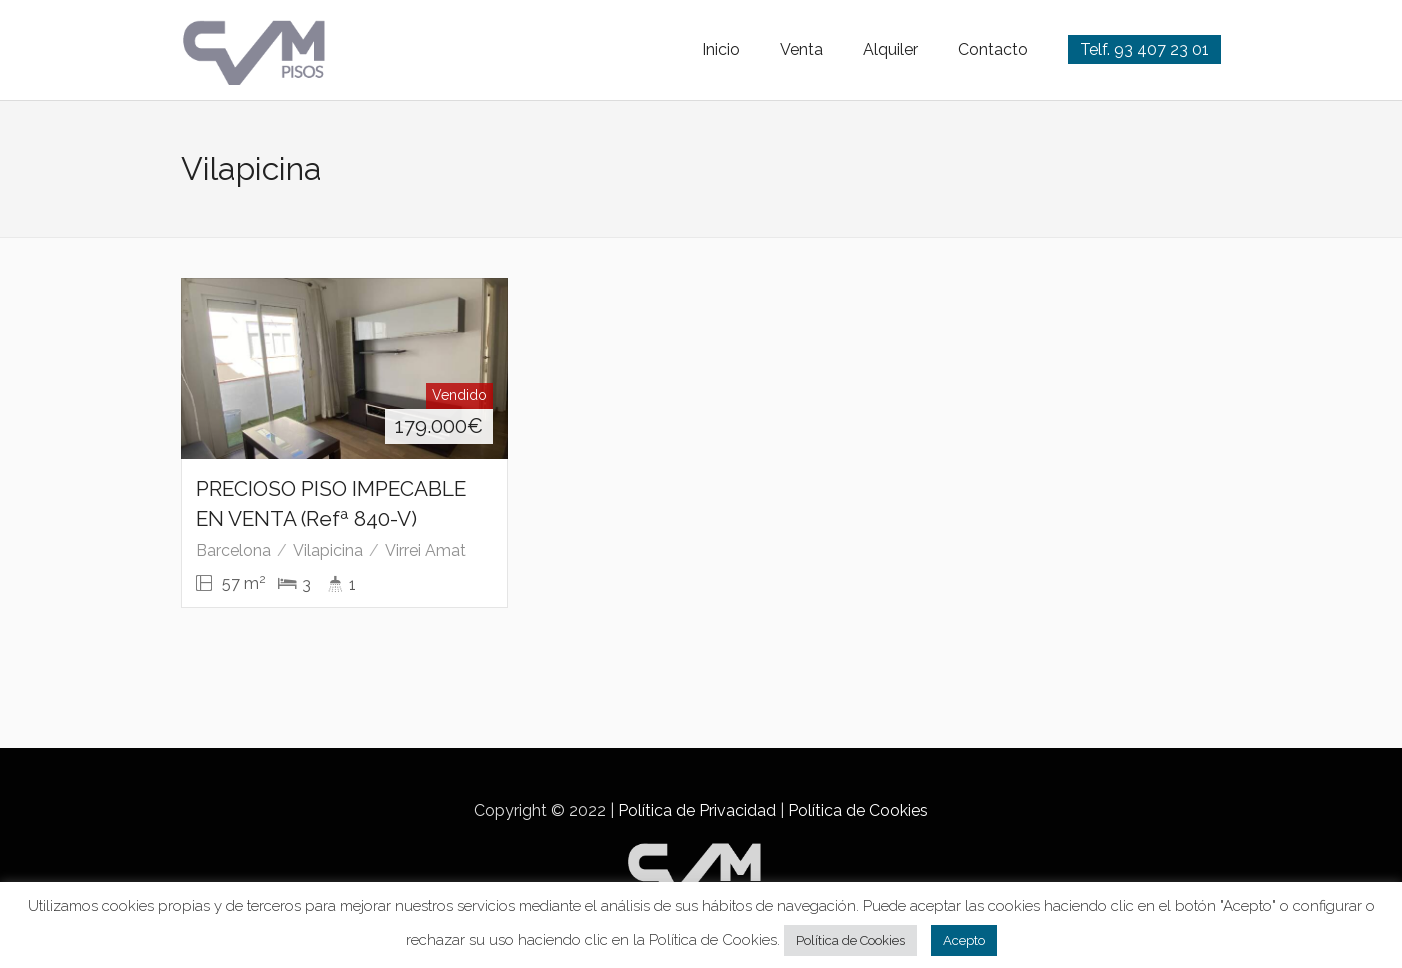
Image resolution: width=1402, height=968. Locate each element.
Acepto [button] (964, 940)
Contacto (993, 49)
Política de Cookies (858, 810)
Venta (801, 49)
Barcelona (233, 550)
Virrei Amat (425, 550)
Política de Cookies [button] (850, 940)
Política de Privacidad (697, 810)
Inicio (721, 49)
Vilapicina (328, 550)
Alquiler (890, 49)
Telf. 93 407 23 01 (1144, 49)
